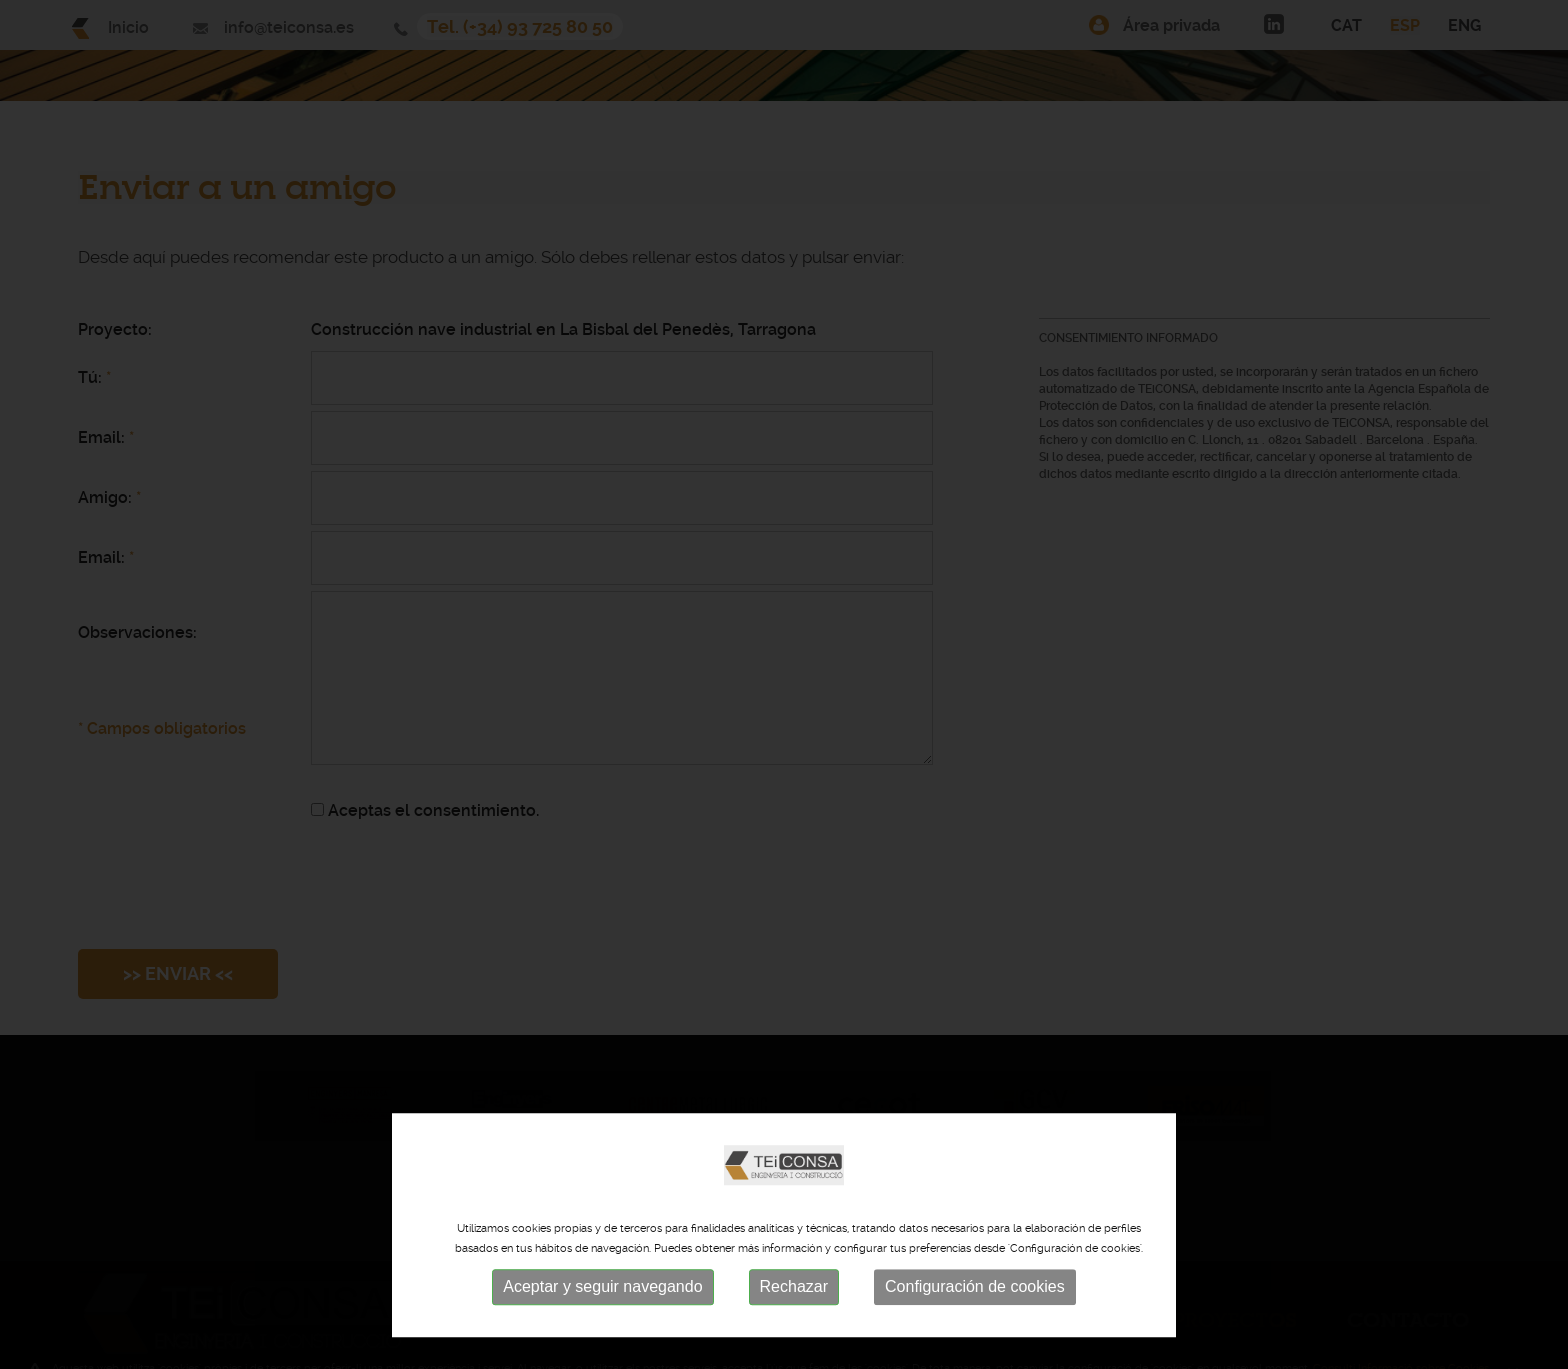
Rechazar (794, 1321)
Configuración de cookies (975, 1321)
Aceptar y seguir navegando (602, 1321)
